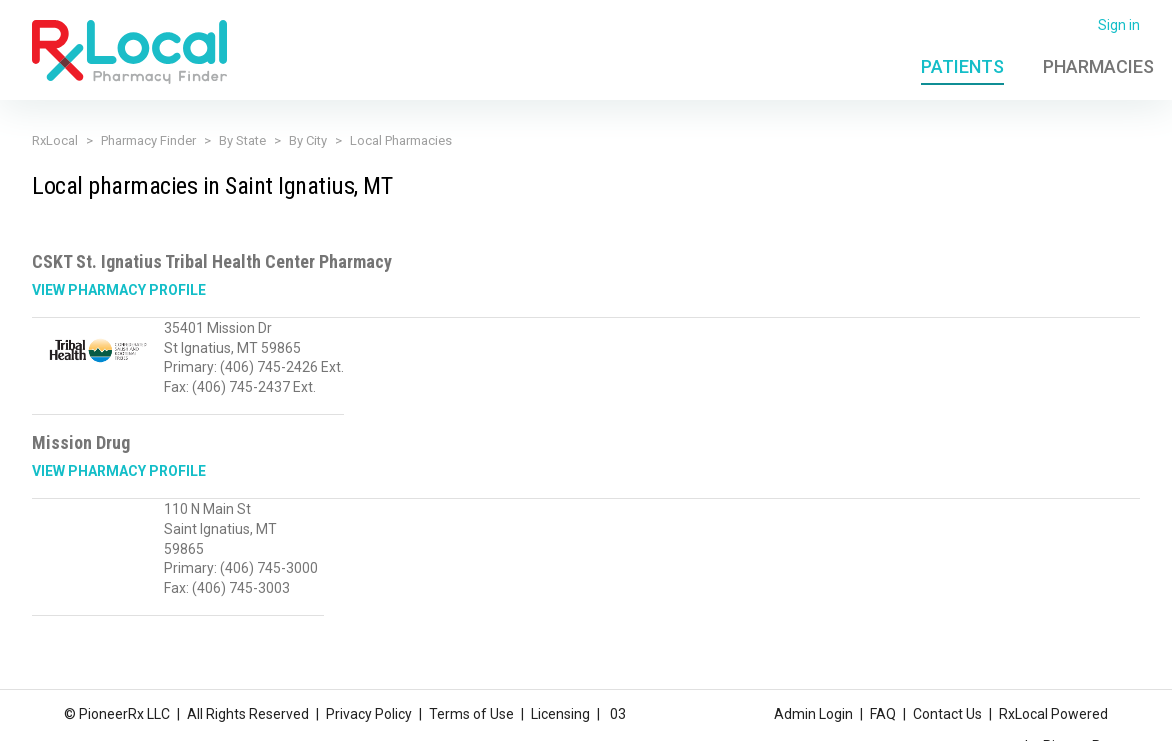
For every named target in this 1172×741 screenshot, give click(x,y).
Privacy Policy (369, 714)
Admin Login (813, 714)
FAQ (883, 714)
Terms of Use (471, 714)
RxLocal (55, 140)
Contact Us (947, 714)
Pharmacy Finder (148, 140)
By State (242, 140)
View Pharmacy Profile (119, 290)
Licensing (560, 714)
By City (308, 140)
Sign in (1119, 25)
